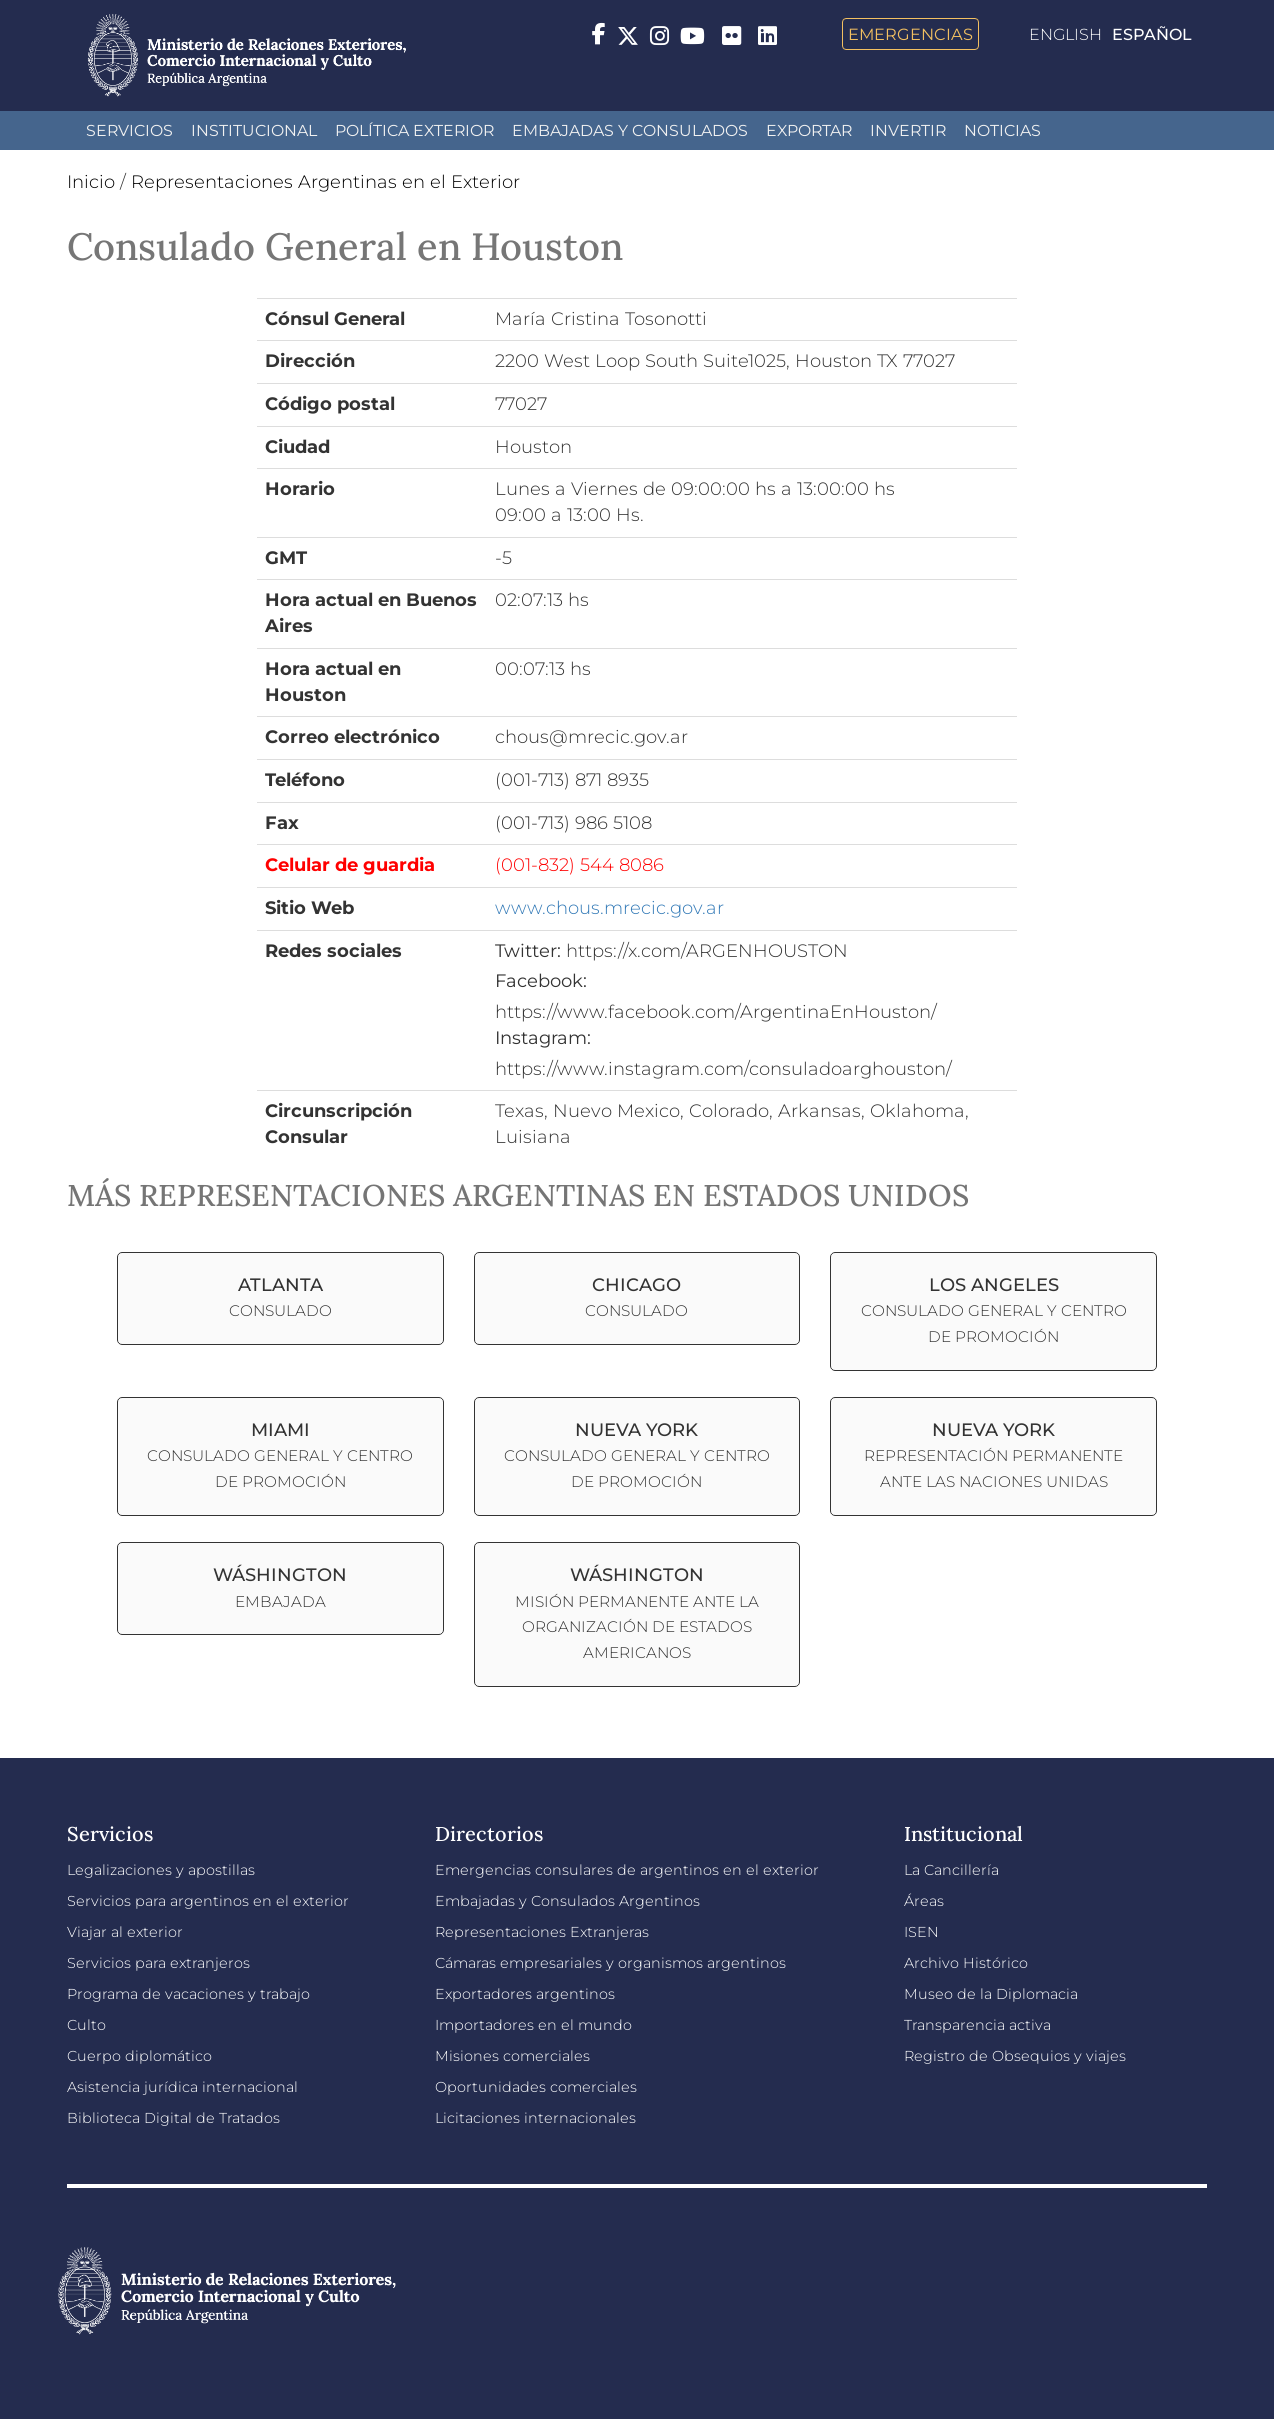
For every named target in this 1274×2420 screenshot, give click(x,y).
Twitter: (528, 951)
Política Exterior (414, 130)
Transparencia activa (977, 2025)
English (1065, 34)
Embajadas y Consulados (630, 130)
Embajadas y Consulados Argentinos (567, 1901)
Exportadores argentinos (525, 1994)
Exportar (809, 130)
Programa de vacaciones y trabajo (188, 1994)
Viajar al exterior (125, 1932)
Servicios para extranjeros (158, 1963)
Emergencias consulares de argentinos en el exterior (627, 1870)
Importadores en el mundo (533, 2025)
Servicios (129, 130)
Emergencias (910, 34)
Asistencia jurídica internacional (182, 2087)
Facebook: (541, 981)
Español (1152, 34)
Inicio (91, 182)
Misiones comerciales (512, 2056)
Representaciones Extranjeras (542, 1932)
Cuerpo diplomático (139, 2056)
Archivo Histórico (966, 1963)
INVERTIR (908, 130)
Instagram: (543, 1038)
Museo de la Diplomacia (991, 1994)
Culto (86, 2025)
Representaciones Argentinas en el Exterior (325, 182)
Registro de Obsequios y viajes (1015, 2056)
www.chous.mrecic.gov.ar (609, 908)
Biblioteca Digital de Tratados (173, 2118)
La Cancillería (951, 1870)
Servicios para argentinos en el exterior (208, 1901)
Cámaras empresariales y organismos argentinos (610, 1963)
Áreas (924, 1901)
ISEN (921, 1932)
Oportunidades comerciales (536, 2087)
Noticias (1002, 130)
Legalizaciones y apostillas (161, 1870)
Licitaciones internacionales (535, 2118)
